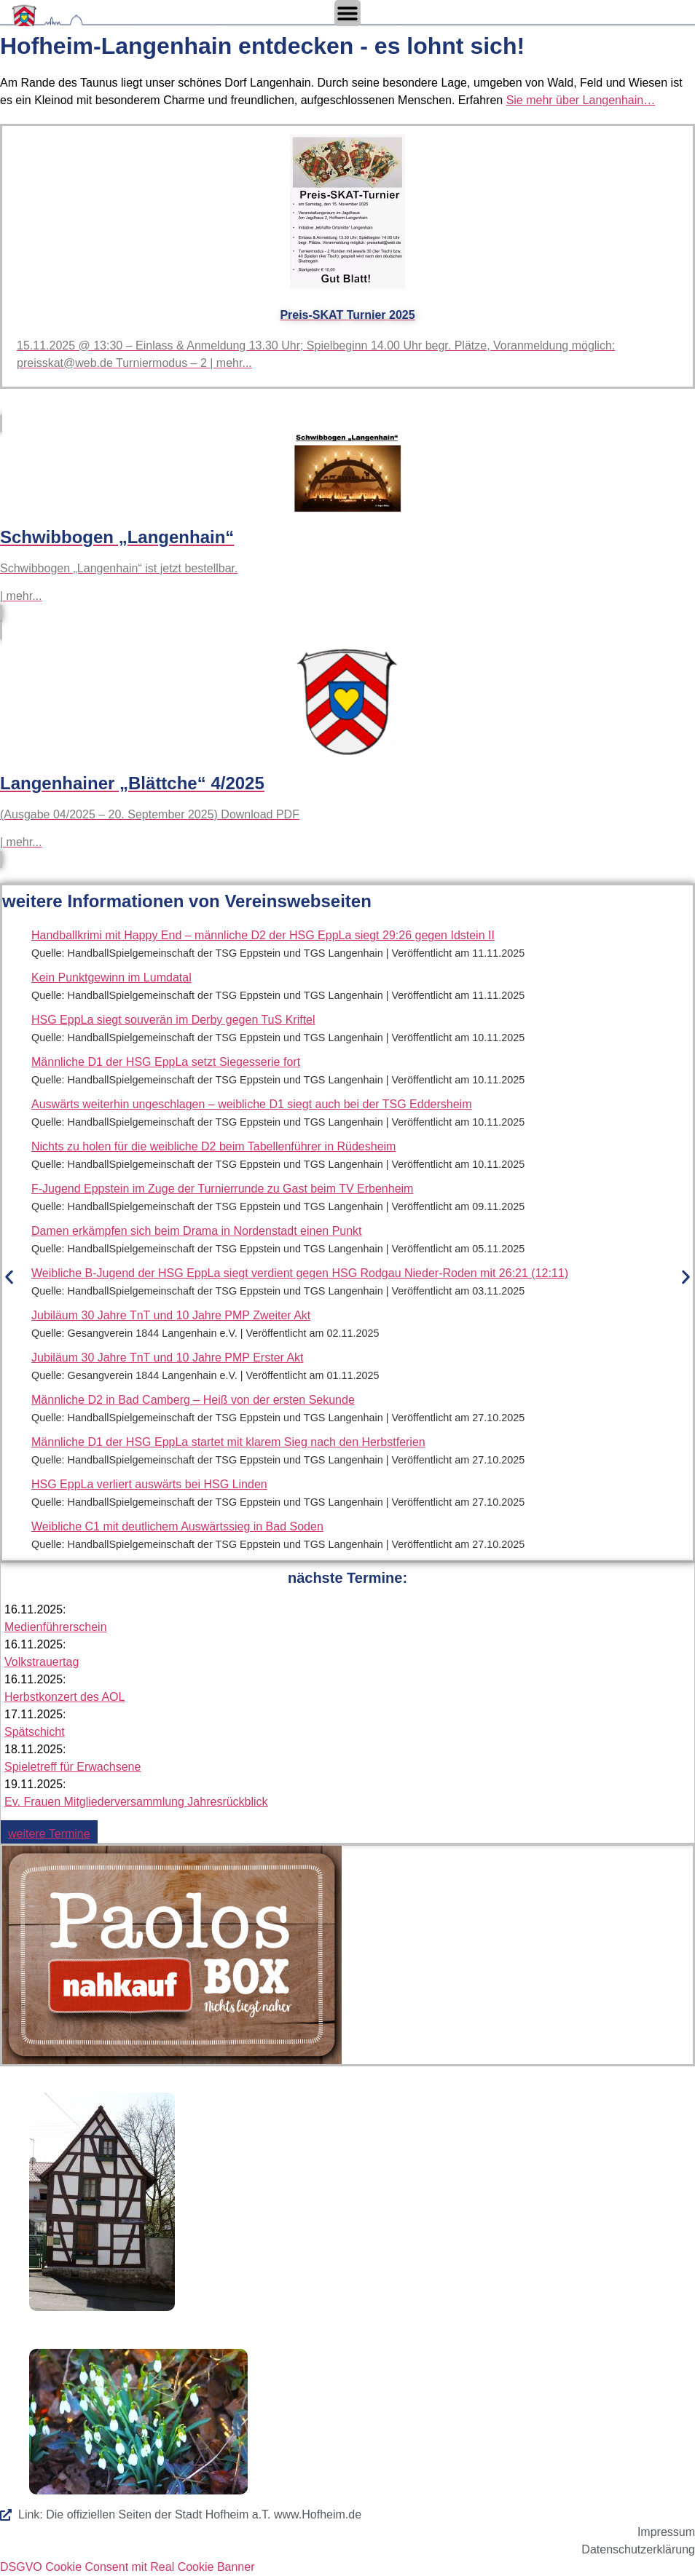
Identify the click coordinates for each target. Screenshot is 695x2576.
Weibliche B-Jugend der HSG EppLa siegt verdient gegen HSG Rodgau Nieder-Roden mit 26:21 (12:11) (299, 1273)
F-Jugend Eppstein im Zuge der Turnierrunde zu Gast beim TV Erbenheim (222, 1188)
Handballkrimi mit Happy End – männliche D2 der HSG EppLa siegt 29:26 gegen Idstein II (263, 935)
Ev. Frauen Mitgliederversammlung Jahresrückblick (136, 1801)
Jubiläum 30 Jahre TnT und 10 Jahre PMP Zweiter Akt (170, 1315)
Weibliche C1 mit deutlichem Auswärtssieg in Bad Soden (177, 1526)
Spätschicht (34, 1732)
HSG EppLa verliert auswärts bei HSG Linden (149, 1484)
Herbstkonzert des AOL (64, 1697)
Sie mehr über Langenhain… (581, 100)
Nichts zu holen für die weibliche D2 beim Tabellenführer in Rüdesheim (213, 1146)
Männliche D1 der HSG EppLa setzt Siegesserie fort (165, 1062)
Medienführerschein (55, 1627)
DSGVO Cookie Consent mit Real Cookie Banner (127, 2567)
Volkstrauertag (41, 1662)
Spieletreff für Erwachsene (72, 1767)
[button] (9, 1277)
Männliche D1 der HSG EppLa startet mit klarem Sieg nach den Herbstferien (228, 1442)
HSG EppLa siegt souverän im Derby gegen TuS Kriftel (173, 1020)
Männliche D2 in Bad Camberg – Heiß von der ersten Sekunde (193, 1400)
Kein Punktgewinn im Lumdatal (111, 977)
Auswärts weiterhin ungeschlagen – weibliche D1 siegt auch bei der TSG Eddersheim (251, 1104)
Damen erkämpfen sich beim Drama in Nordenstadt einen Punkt (196, 1231)
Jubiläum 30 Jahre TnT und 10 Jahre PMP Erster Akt (167, 1357)
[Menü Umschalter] (347, 13)
